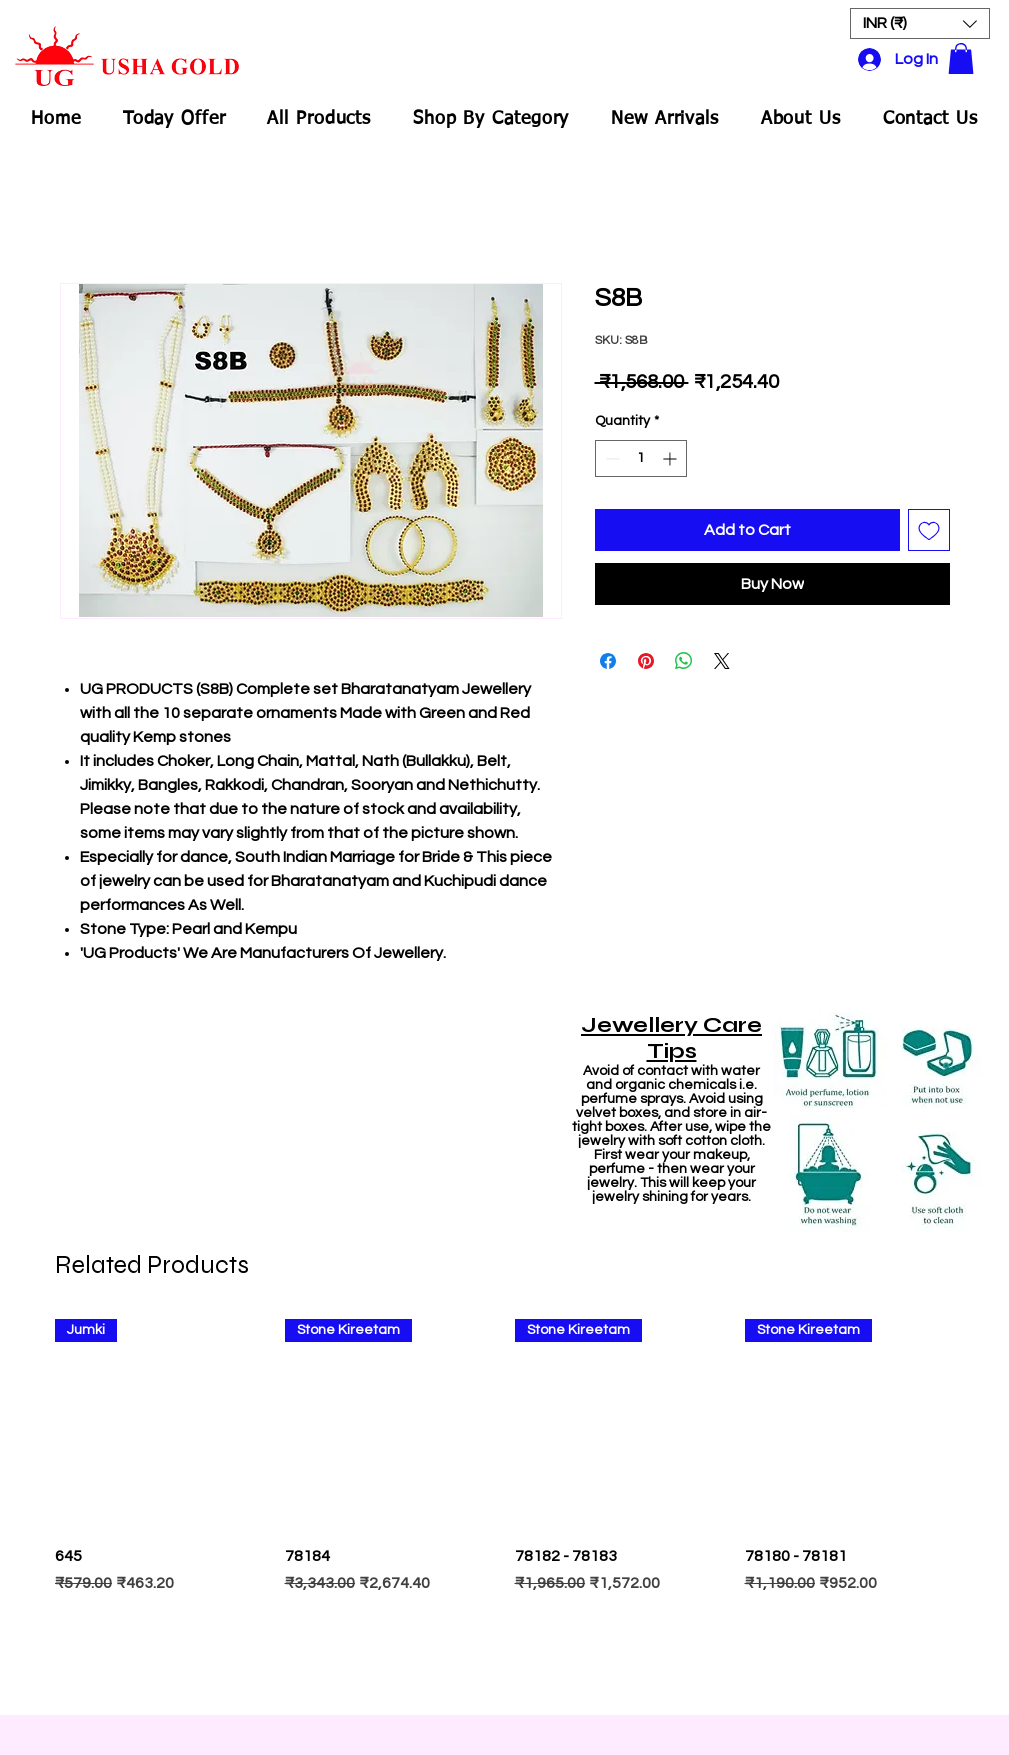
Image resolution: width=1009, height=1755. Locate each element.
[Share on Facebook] (608, 661)
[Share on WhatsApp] (684, 661)
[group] (505, 1507)
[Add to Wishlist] (929, 530)
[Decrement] (610, 458)
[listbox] (920, 23)
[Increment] (671, 458)
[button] (920, 23)
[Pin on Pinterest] (646, 661)
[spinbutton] (641, 458)
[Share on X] (722, 661)
